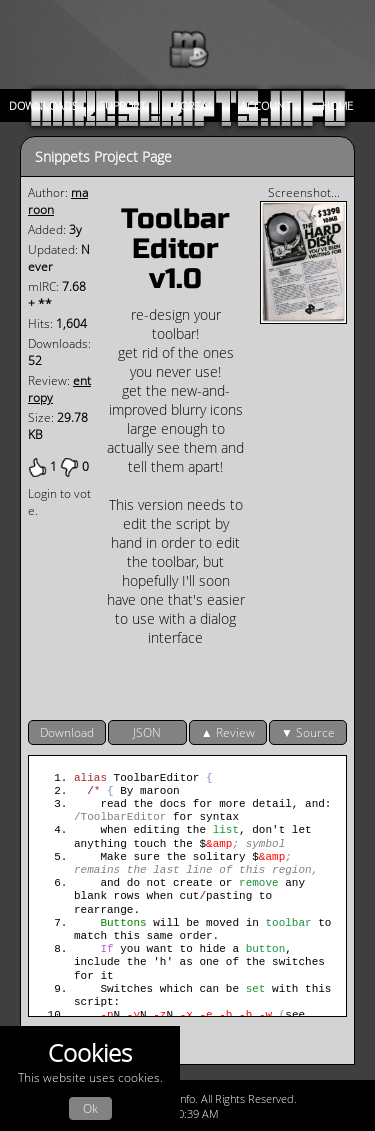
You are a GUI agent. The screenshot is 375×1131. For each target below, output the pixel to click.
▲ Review (228, 732)
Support (122, 105)
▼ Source (308, 732)
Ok (90, 1108)
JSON (147, 732)
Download (67, 732)
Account (265, 105)
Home (337, 105)
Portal (194, 105)
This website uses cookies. (90, 1078)
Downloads (43, 105)
